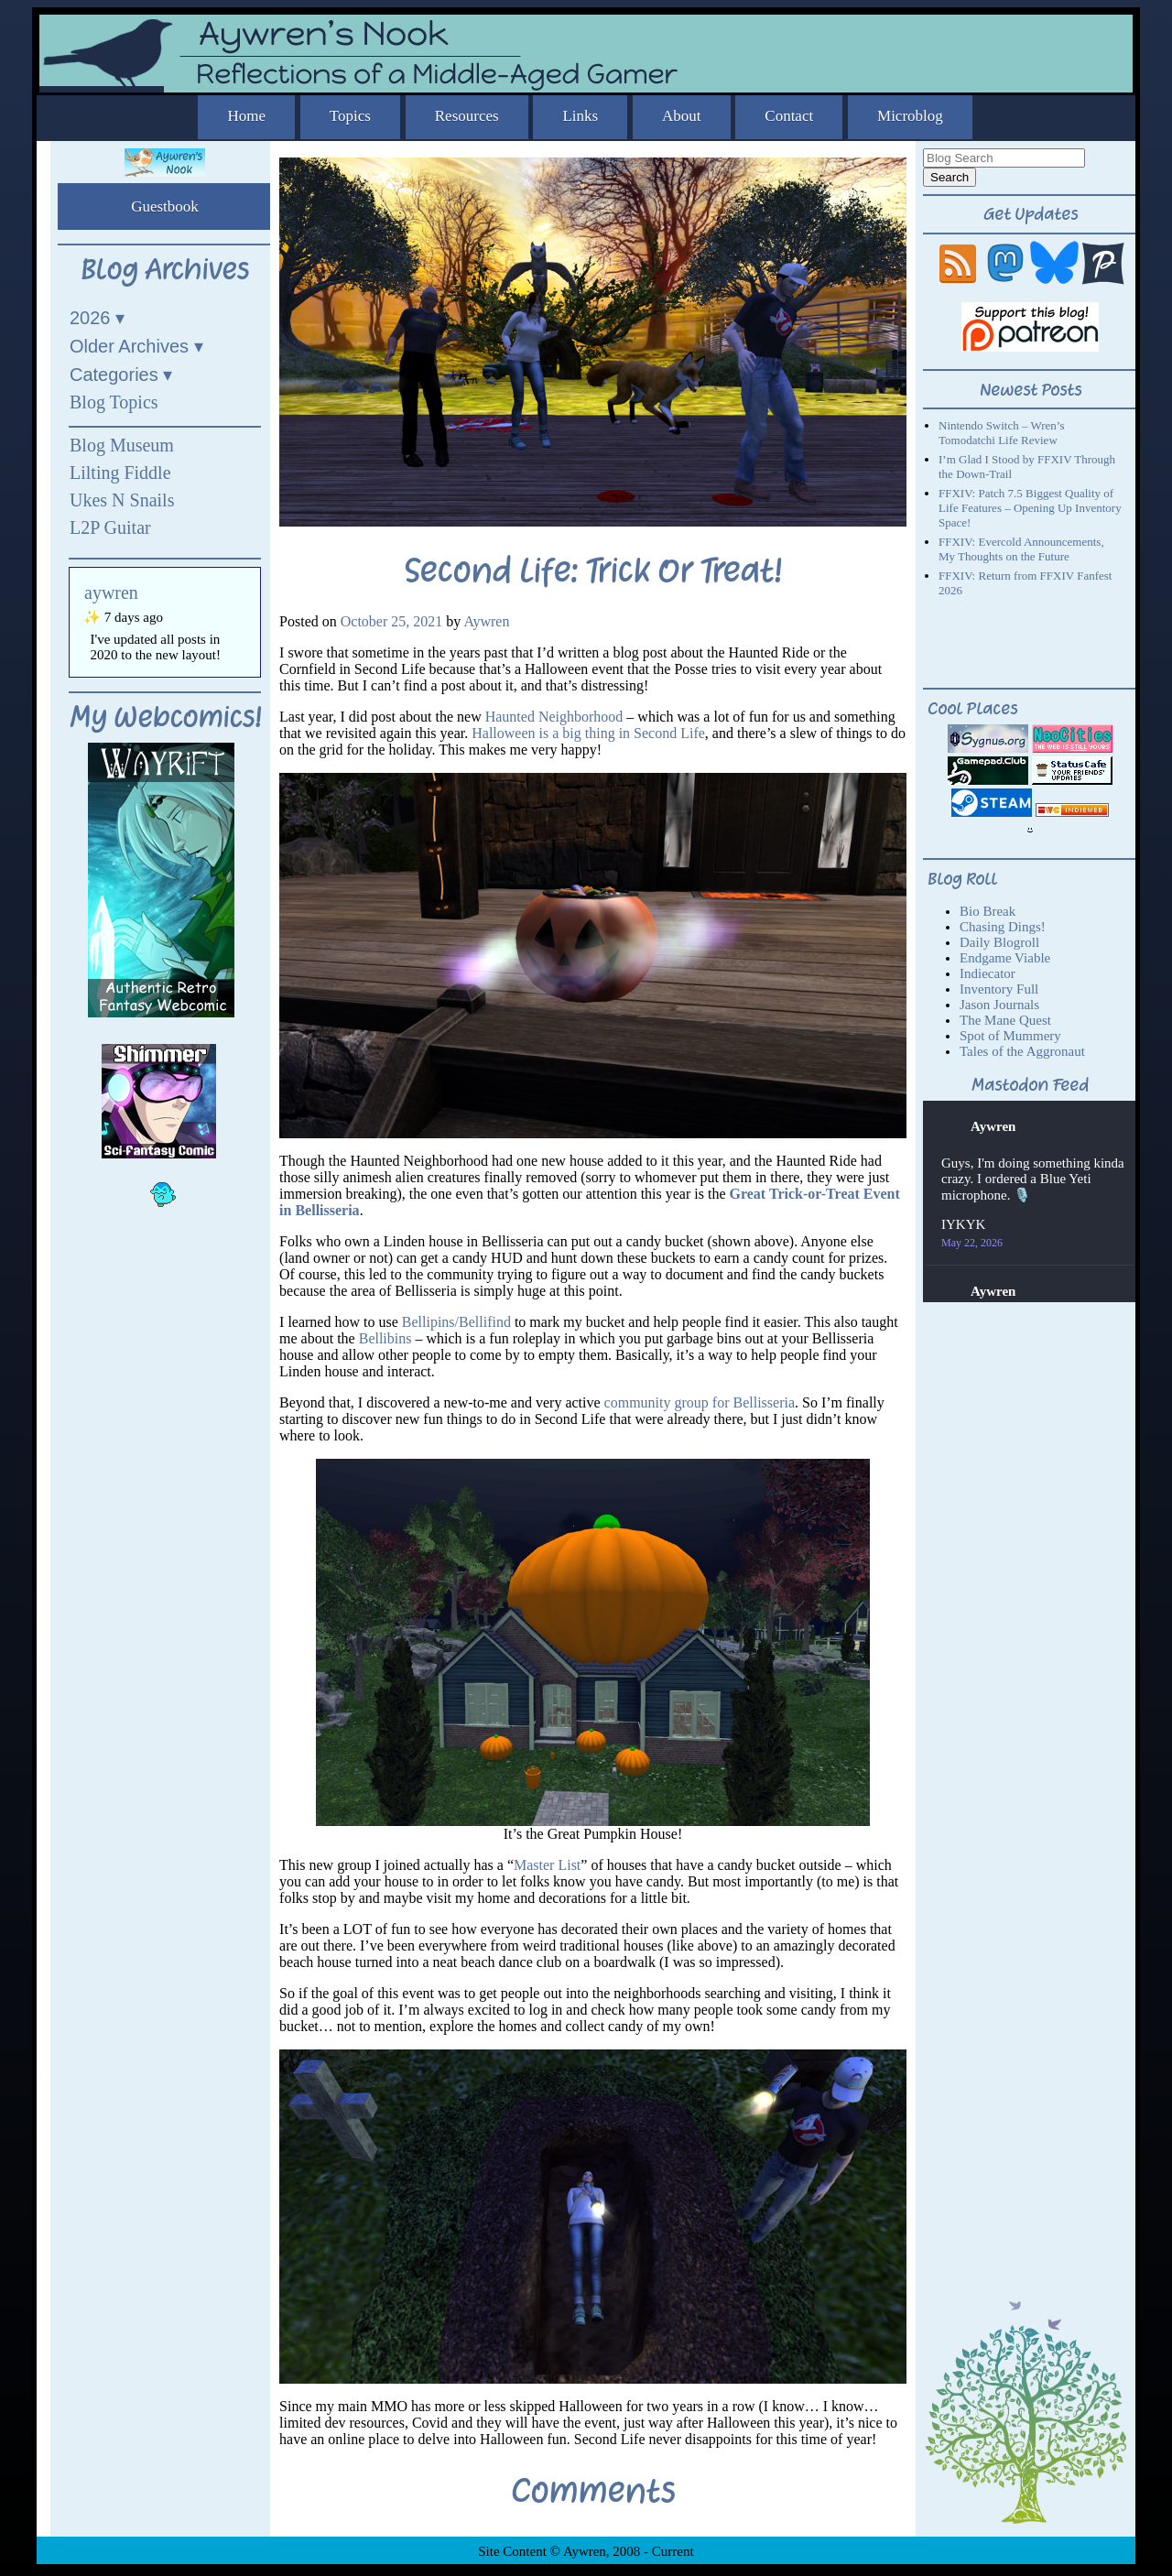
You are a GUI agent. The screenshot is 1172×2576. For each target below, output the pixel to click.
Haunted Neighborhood (554, 716)
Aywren (486, 621)
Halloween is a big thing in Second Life (588, 733)
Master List (547, 1865)
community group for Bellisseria (699, 1402)
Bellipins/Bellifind (456, 1322)
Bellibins (385, 1338)
